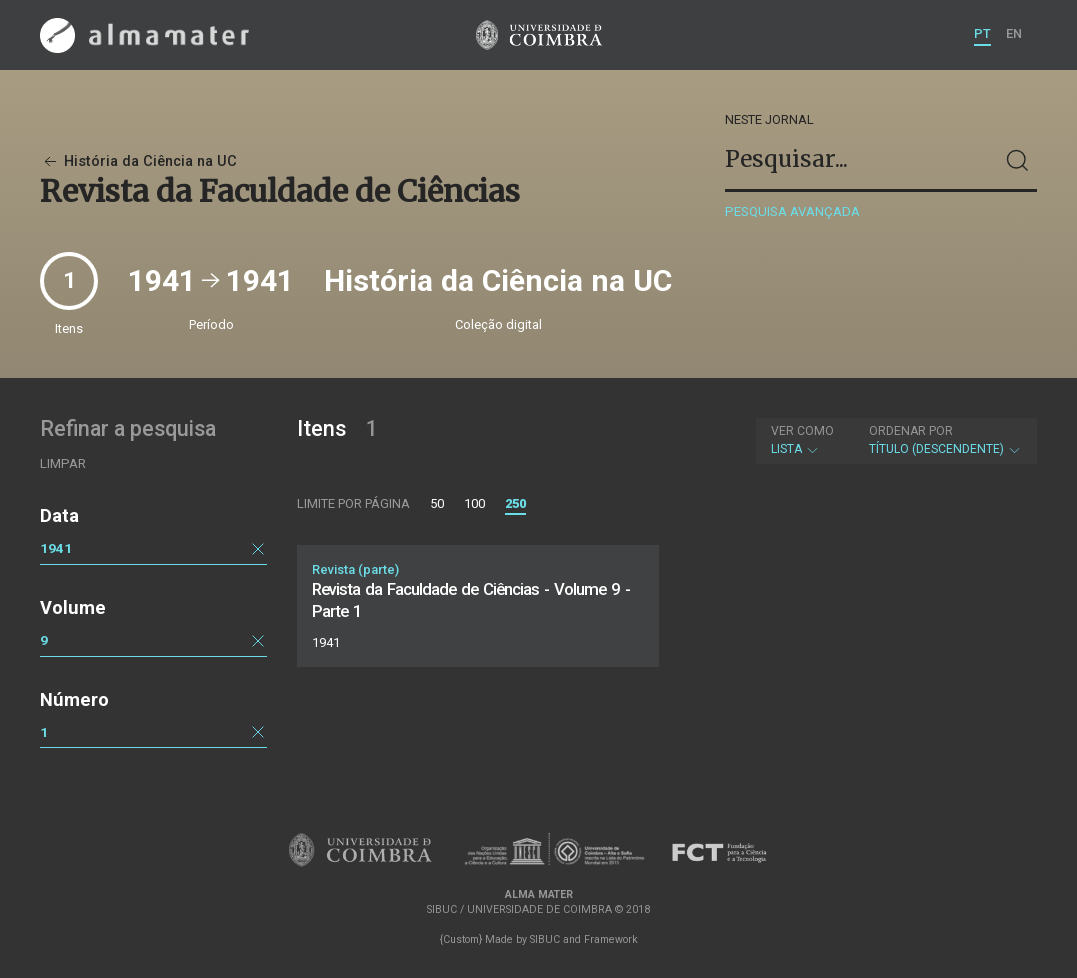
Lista (802, 440)
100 (474, 503)
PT (982, 33)
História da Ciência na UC (138, 161)
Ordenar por (911, 431)
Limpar (63, 463)
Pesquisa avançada (792, 211)
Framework (611, 939)
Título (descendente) (945, 440)
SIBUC (545, 939)
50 (437, 503)
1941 (56, 548)
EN (1014, 33)
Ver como (802, 431)
